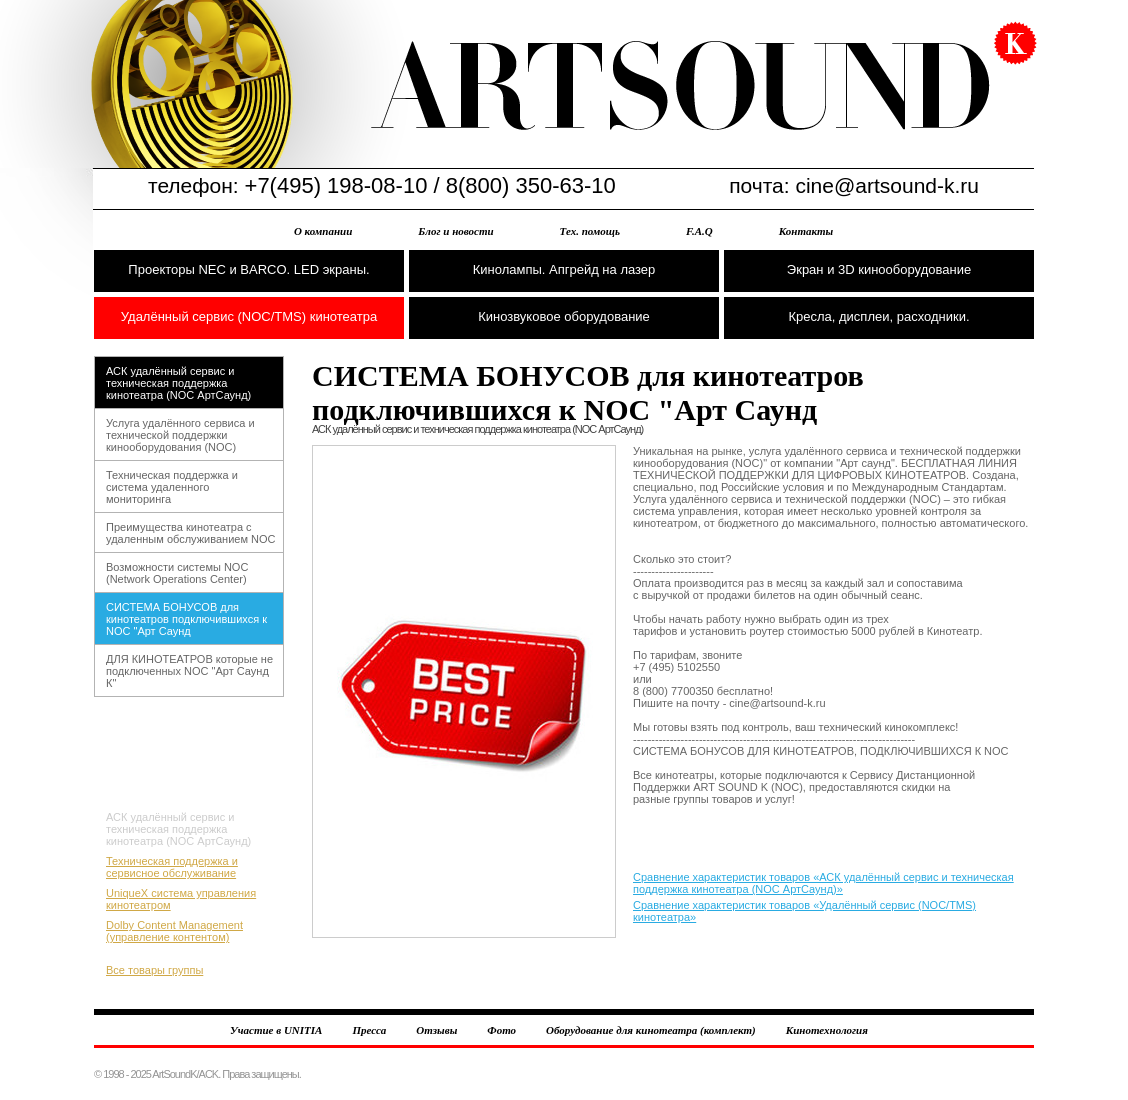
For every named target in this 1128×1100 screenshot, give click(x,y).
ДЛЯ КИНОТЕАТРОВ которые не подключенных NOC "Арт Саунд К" (189, 671)
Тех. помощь (590, 231)
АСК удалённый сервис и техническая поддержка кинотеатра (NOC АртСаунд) (178, 383)
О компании (323, 231)
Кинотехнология (827, 1030)
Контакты (806, 231)
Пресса (369, 1030)
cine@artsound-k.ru (887, 185)
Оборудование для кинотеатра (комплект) (651, 1030)
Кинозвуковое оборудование (564, 316)
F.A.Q (699, 231)
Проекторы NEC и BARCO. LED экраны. (248, 269)
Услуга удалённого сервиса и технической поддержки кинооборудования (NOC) (180, 435)
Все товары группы (154, 970)
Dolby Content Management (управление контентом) (174, 931)
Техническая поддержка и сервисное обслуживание (172, 867)
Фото (501, 1030)
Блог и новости (455, 231)
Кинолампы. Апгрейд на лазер (564, 269)
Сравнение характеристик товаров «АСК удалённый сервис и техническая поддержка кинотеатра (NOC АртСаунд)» (823, 883)
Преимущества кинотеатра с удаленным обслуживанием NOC (190, 533)
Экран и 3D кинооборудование (879, 269)
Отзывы (436, 1030)
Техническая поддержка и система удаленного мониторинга (172, 487)
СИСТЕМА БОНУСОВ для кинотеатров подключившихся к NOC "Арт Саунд (186, 619)
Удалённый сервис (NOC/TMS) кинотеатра (249, 316)
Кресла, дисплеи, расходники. (878, 316)
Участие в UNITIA (276, 1030)
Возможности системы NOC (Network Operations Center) (177, 573)
